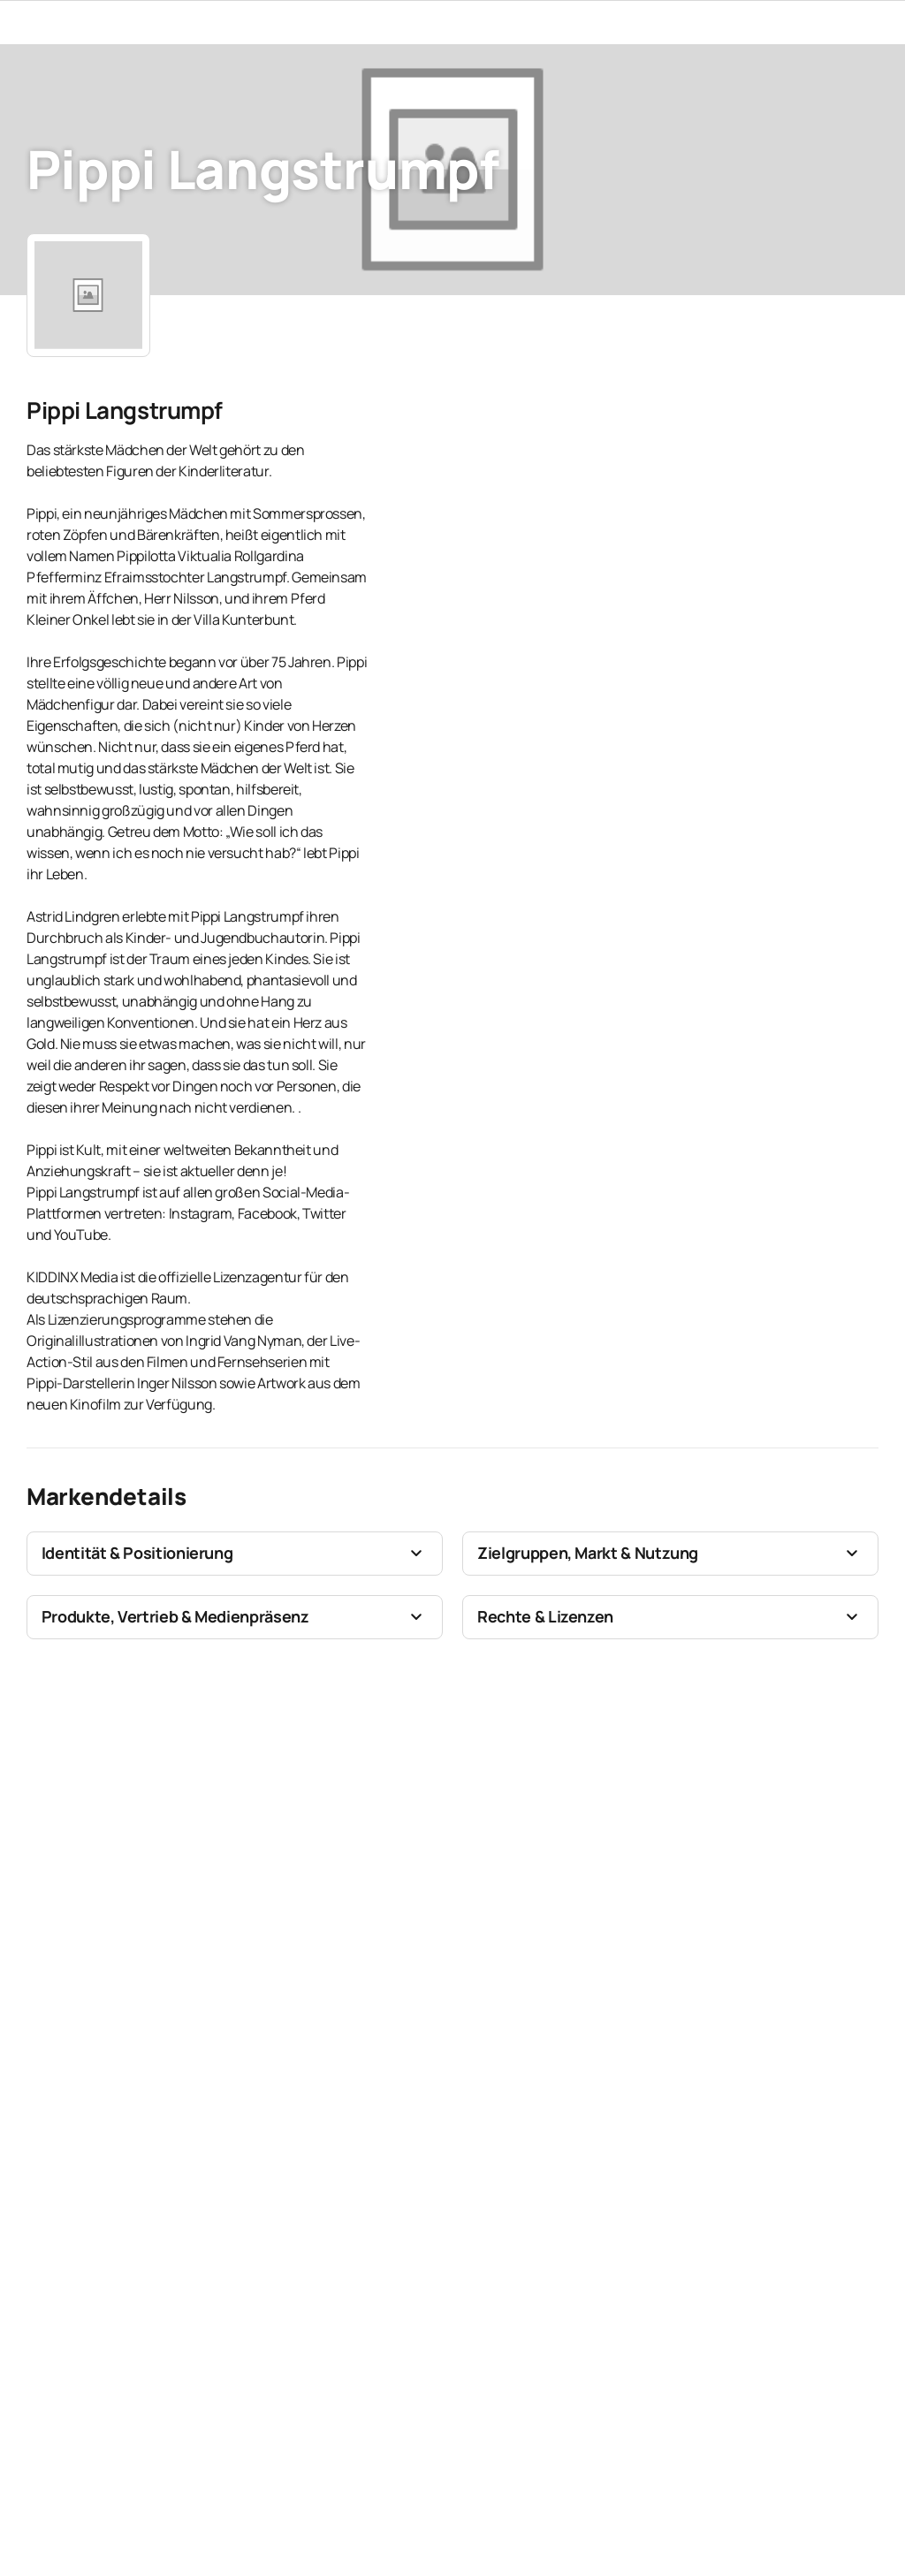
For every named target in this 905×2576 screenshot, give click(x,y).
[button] (234, 1553)
